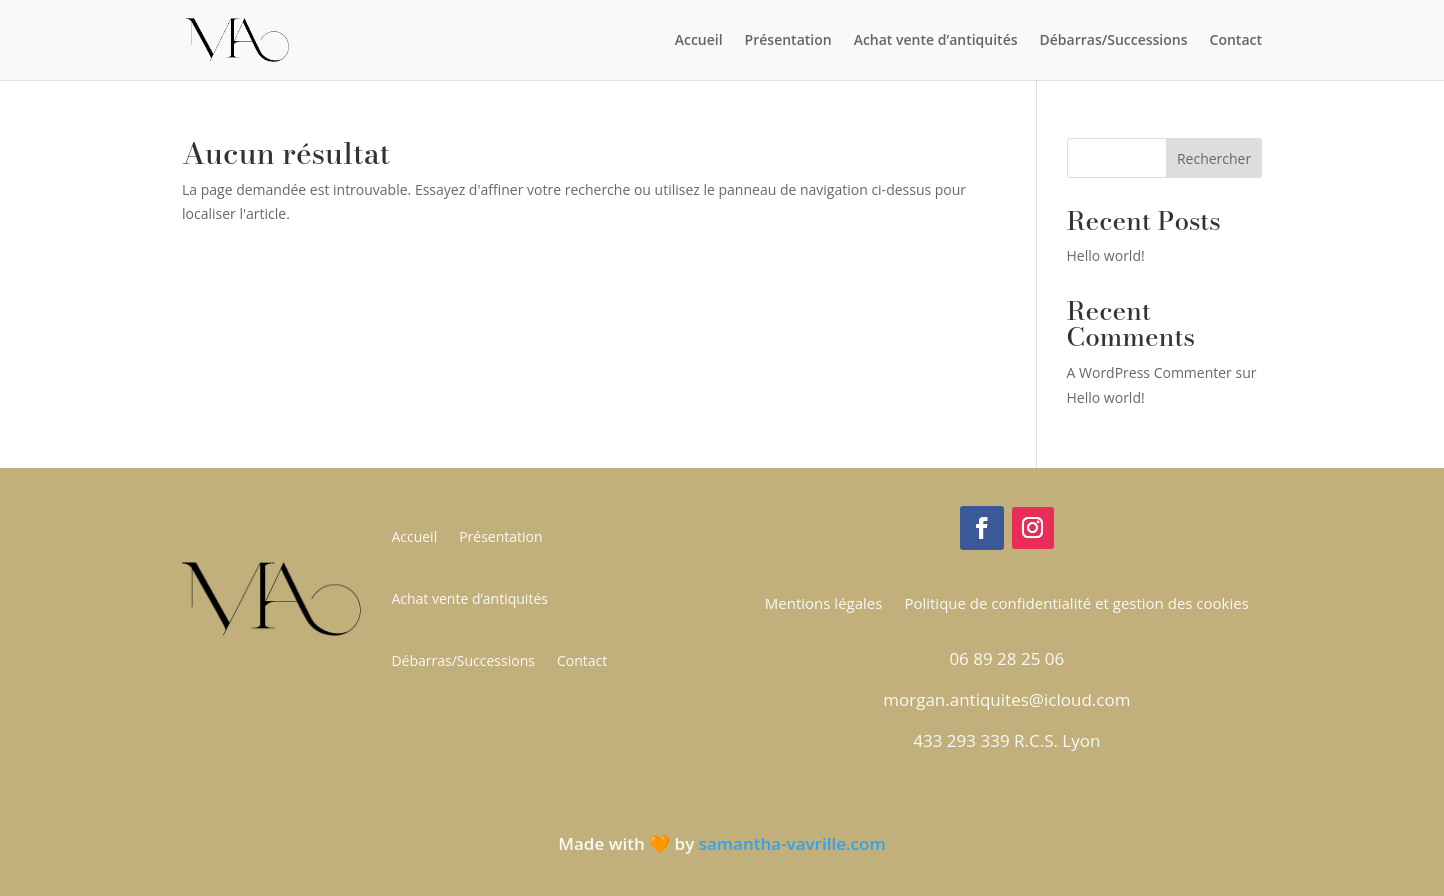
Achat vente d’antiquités (936, 41)
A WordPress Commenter (1149, 372)
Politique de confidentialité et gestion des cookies (1076, 604)
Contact (1236, 41)
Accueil (699, 41)
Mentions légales (824, 604)
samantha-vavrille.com (792, 843)
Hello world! (1106, 255)
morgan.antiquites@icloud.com (1006, 699)
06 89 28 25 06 (1006, 658)
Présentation (788, 41)
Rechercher (1214, 158)
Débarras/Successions (1114, 41)
